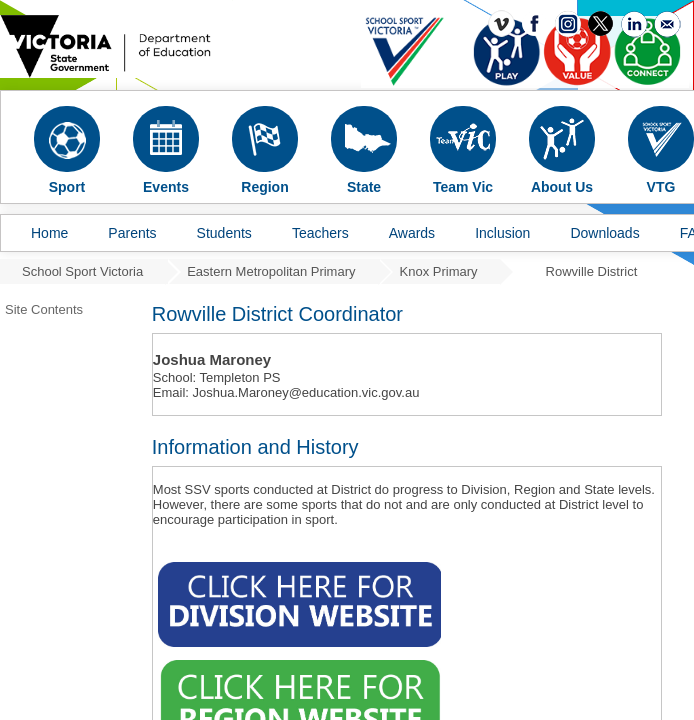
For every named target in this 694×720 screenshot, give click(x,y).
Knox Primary (439, 271)
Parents (132, 233)
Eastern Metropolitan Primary (271, 271)
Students (224, 233)
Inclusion (502, 233)
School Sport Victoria (82, 271)
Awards (412, 233)
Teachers (320, 233)
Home (49, 233)
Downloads (604, 233)
